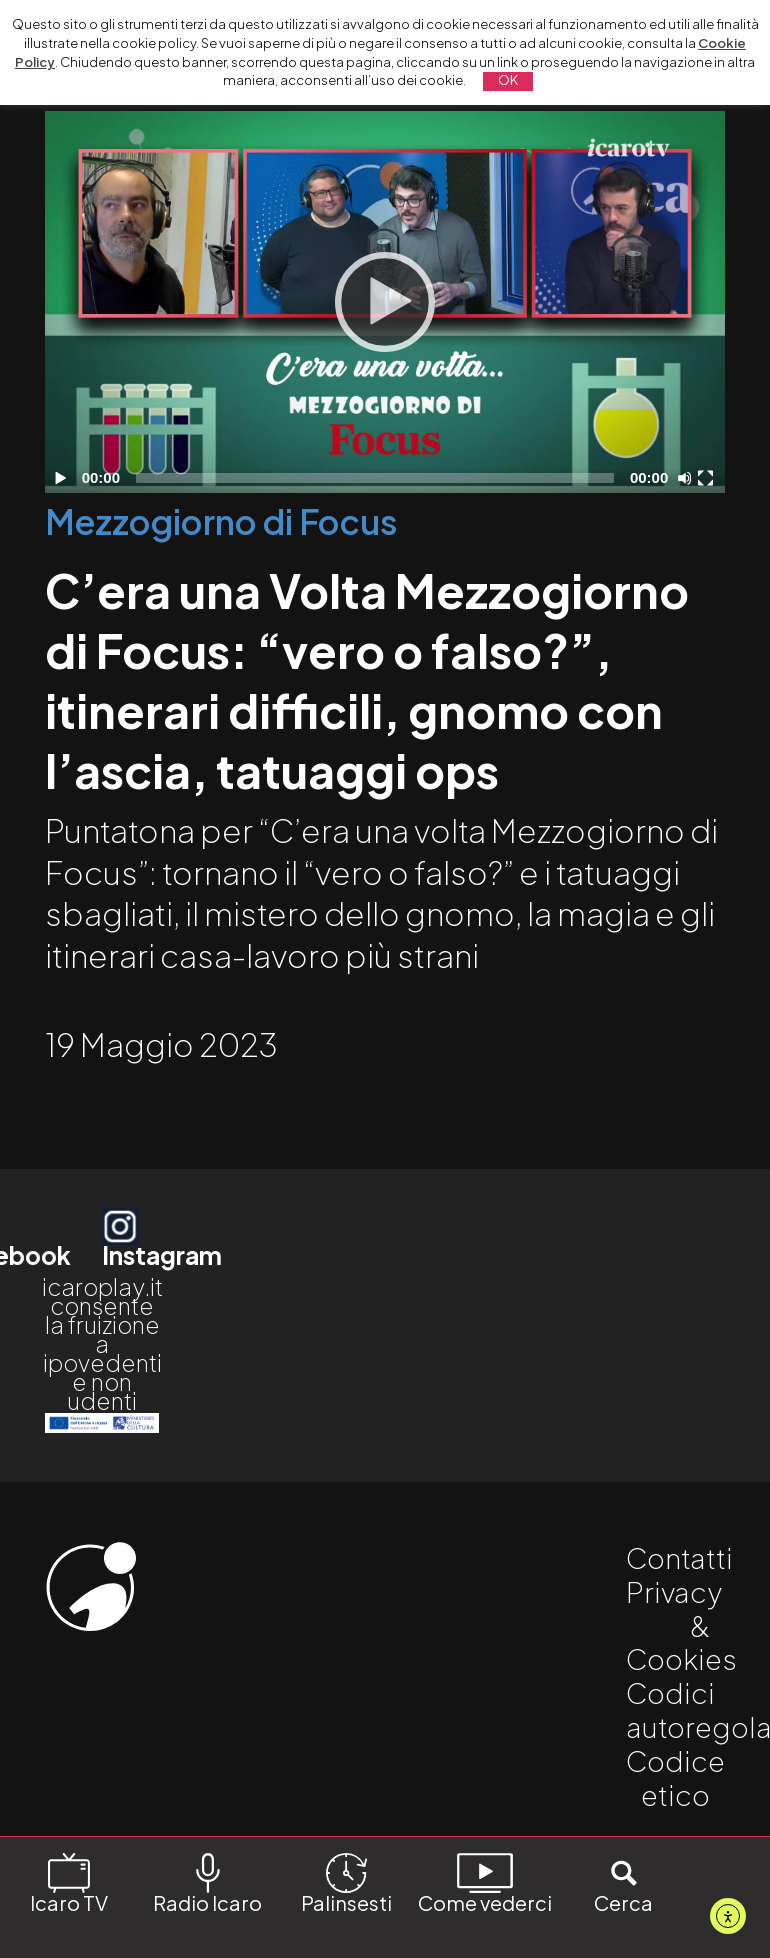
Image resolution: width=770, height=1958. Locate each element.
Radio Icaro (207, 1882)
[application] (384, 302)
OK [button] (508, 80)
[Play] (385, 302)
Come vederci (485, 1882)
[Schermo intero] (708, 478)
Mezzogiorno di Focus (221, 521)
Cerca (623, 1882)
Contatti (679, 1557)
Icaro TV (69, 1882)
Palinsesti (346, 1882)
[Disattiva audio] (688, 478)
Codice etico (675, 1777)
